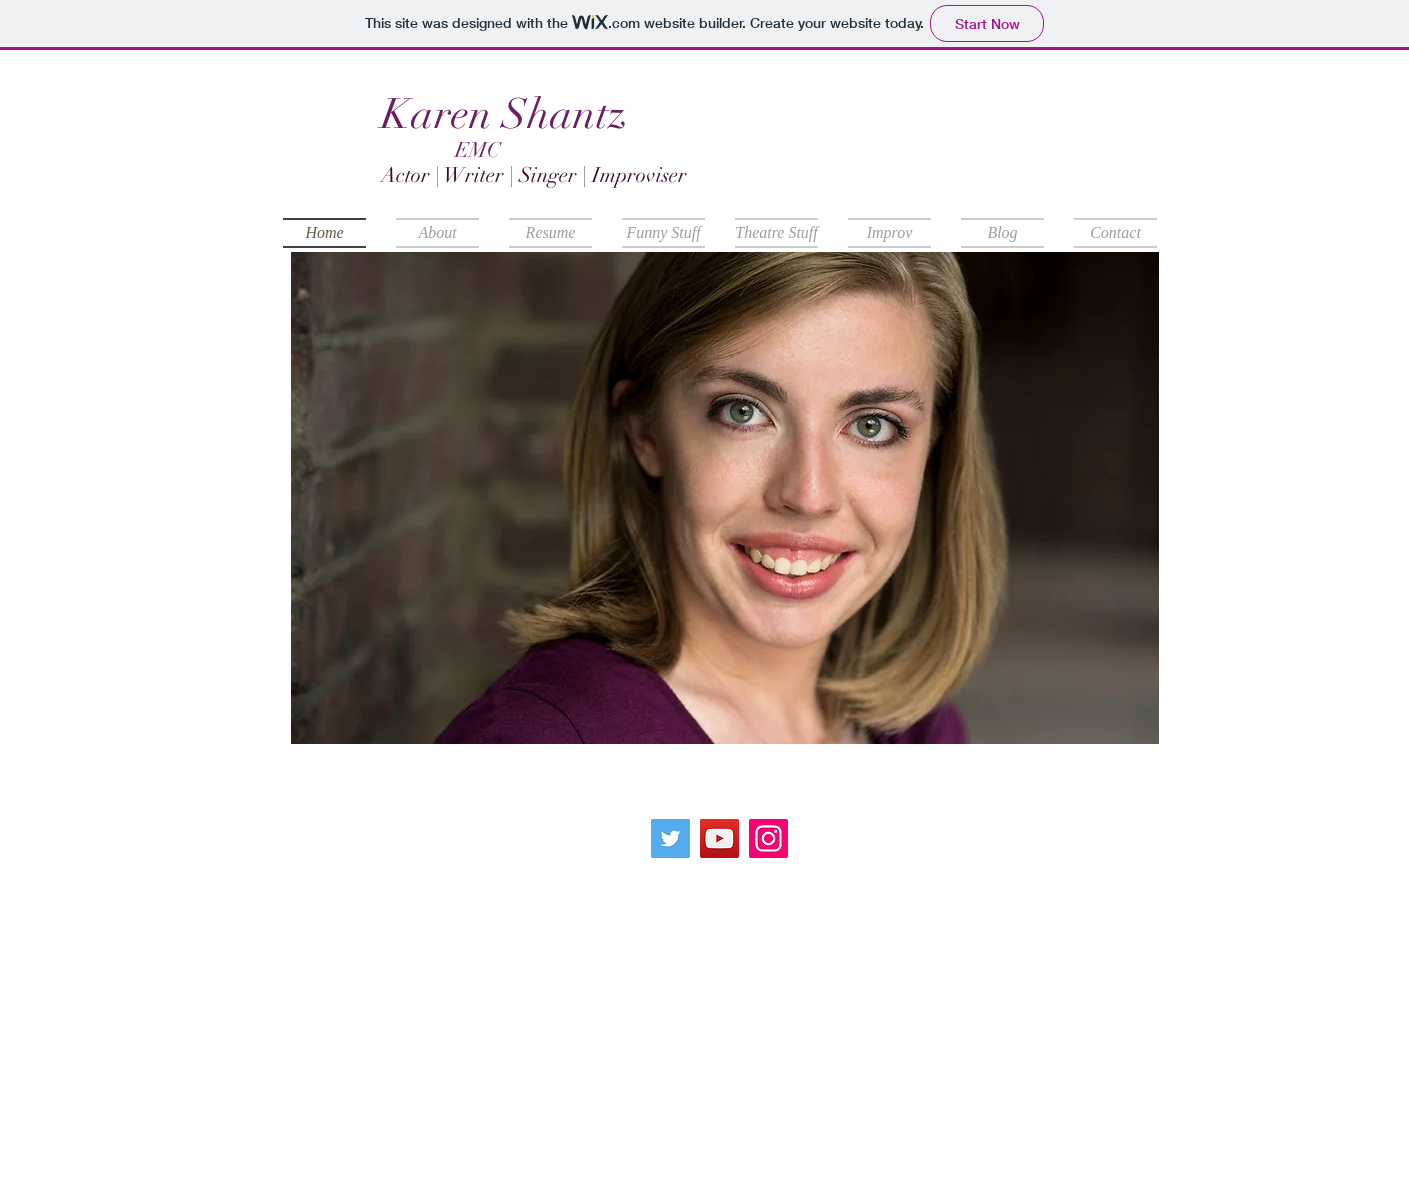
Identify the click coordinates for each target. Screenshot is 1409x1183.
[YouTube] (719, 838)
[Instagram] (768, 838)
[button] (725, 498)
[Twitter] (670, 838)
